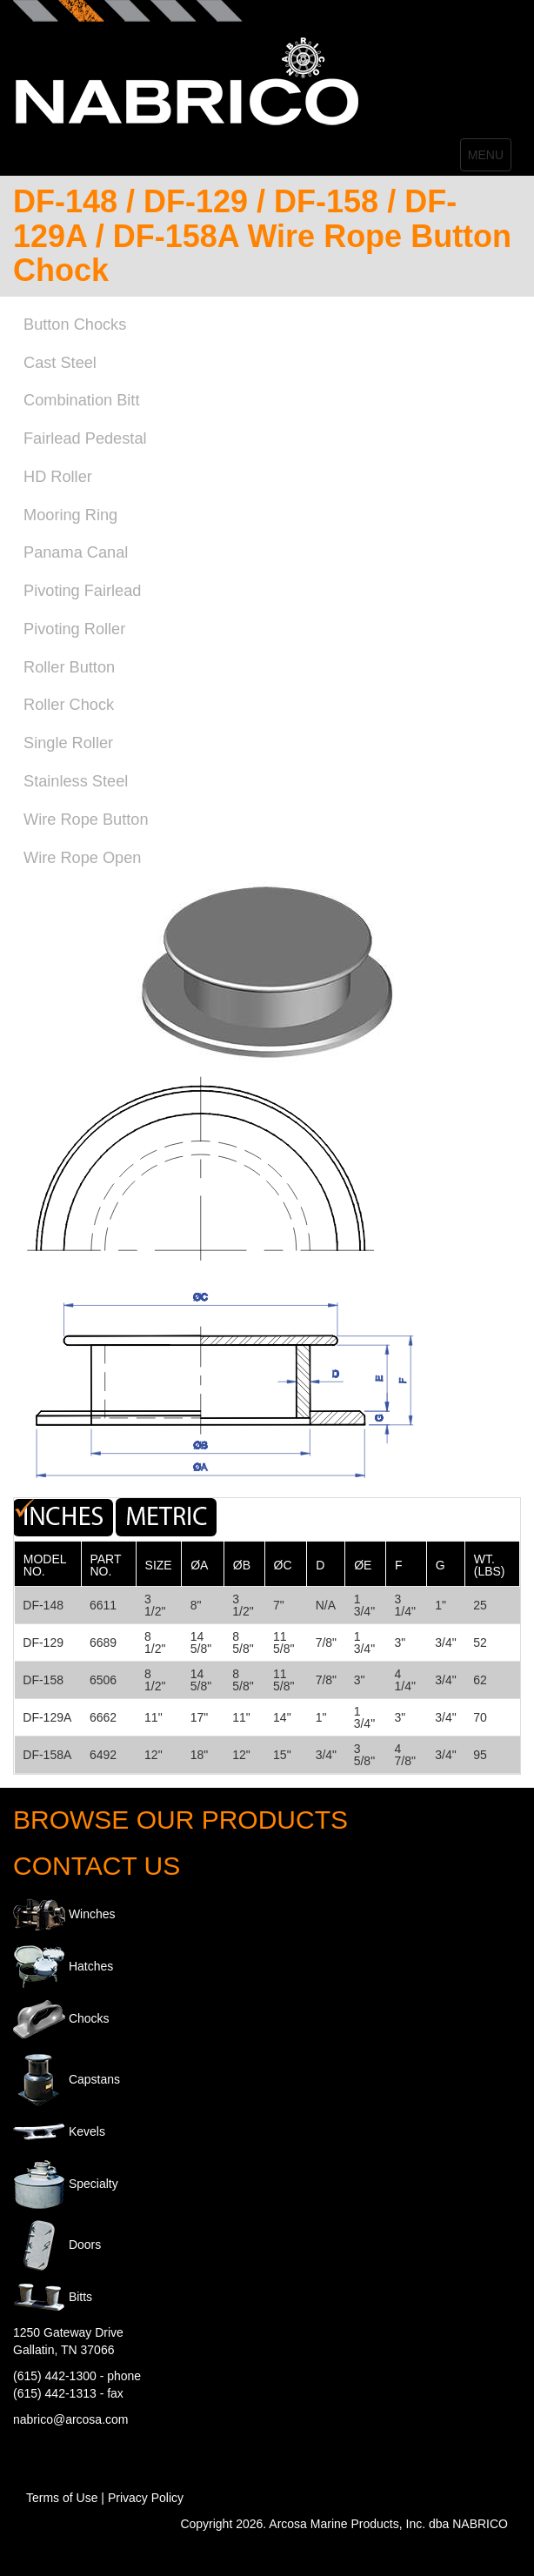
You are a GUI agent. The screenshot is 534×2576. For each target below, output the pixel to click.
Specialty (93, 2183)
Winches (92, 1913)
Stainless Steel (75, 781)
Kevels (87, 2131)
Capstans (94, 2078)
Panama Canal (75, 552)
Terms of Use (61, 2498)
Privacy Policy (146, 2498)
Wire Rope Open (82, 857)
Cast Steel (60, 362)
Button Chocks (74, 324)
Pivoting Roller (74, 629)
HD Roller (57, 476)
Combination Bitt (81, 400)
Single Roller (68, 743)
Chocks (89, 2017)
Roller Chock (68, 704)
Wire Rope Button (86, 819)
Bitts (80, 2296)
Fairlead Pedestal (85, 438)
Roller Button (69, 667)
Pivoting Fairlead (82, 590)
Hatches (91, 1965)
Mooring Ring (70, 515)
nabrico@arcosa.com (71, 2419)
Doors (85, 2244)
